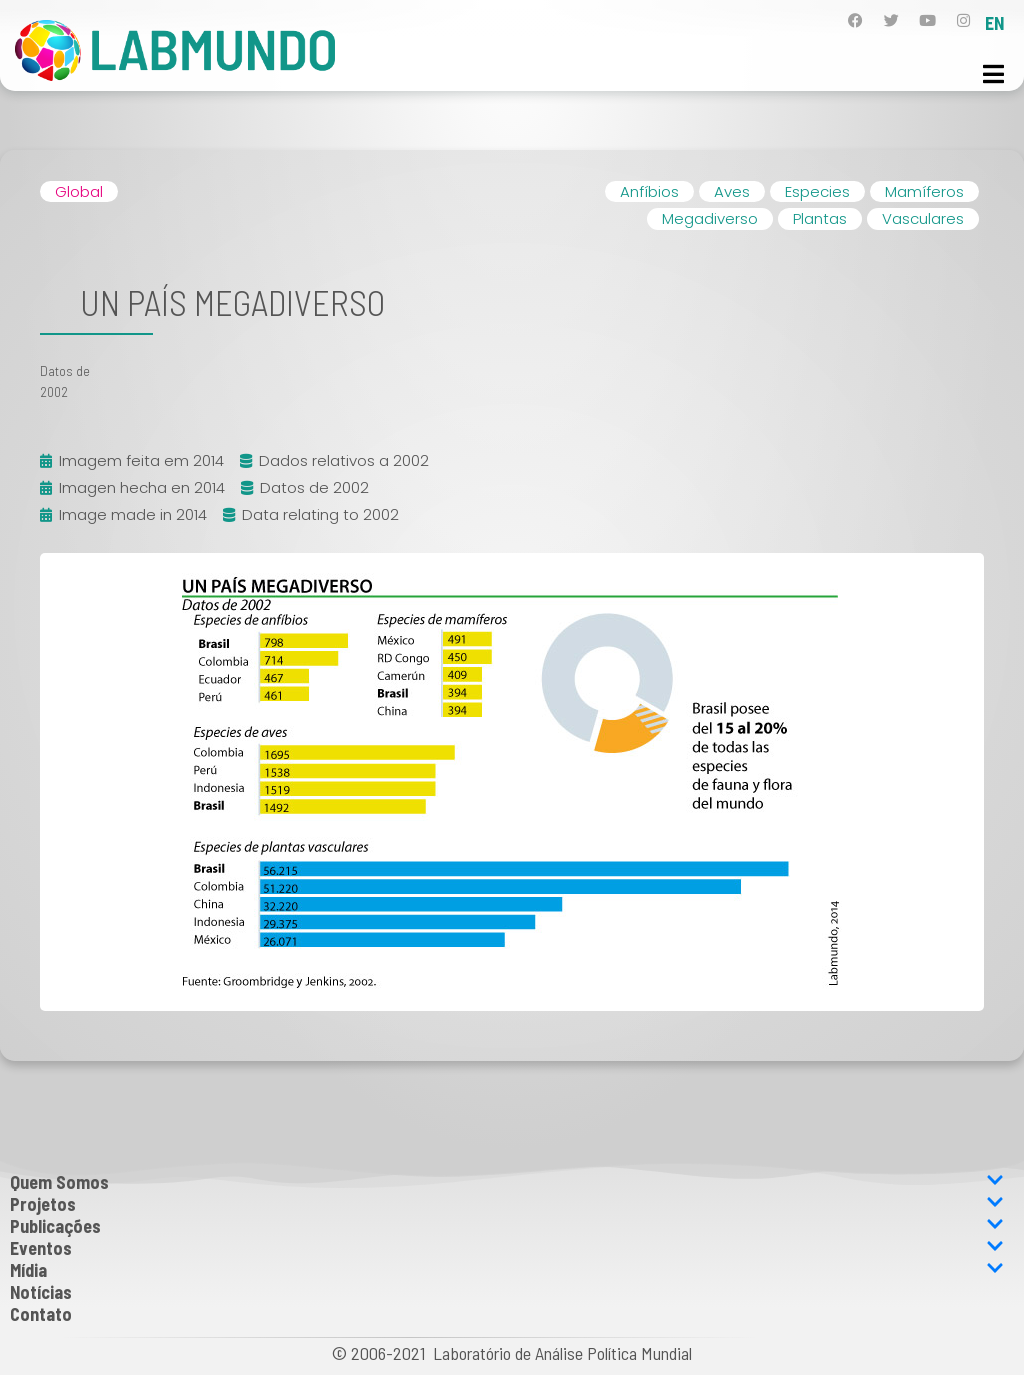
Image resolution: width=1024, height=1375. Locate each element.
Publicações (507, 1226)
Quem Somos (507, 1182)
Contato (41, 1314)
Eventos (507, 1248)
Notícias (41, 1292)
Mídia (507, 1270)
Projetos (507, 1204)
